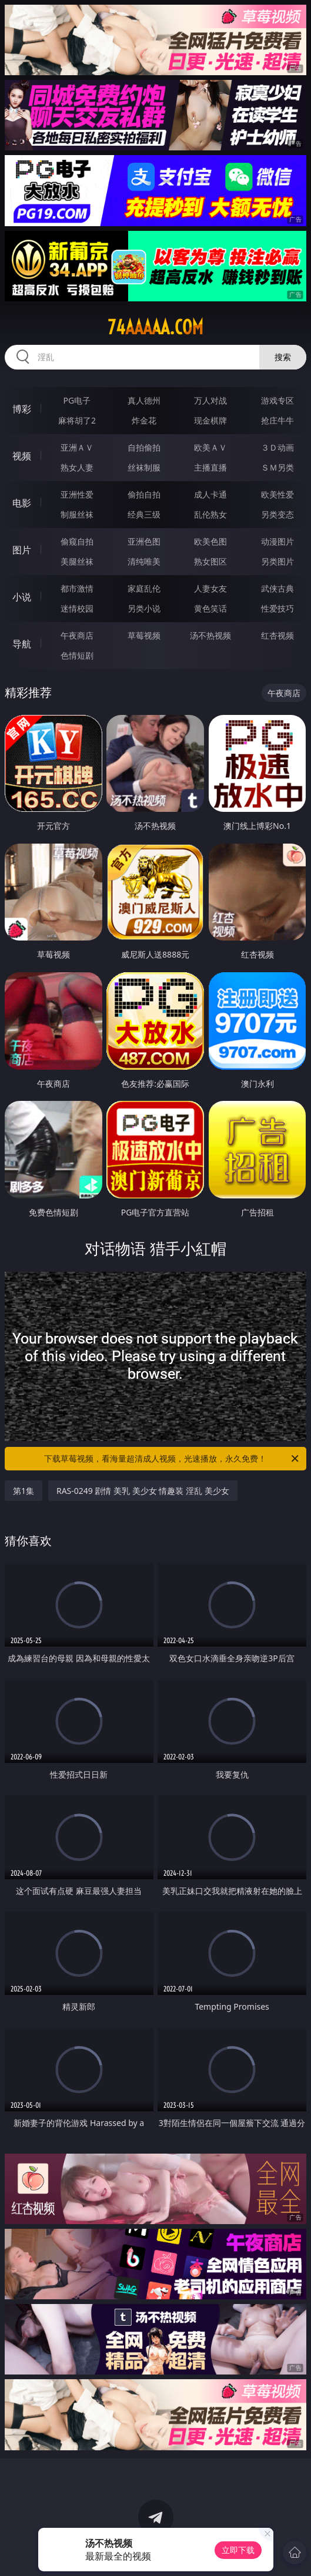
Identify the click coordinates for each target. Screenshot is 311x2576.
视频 (21, 455)
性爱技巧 (277, 608)
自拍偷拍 (144, 447)
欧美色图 (210, 541)
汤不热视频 (210, 635)
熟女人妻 (77, 467)
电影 (21, 502)
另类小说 (144, 608)
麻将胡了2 (77, 420)
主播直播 (210, 467)
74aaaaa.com (155, 327)
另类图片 (277, 561)
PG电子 (77, 400)
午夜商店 (77, 635)
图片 (21, 549)
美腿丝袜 (77, 561)
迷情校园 (77, 608)
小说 (21, 596)
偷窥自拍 (77, 541)
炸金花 (144, 420)
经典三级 (144, 514)
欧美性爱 (277, 494)
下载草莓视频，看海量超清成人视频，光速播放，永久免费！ (172, 1459)
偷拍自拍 (144, 494)
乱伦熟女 (210, 514)
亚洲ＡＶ (77, 447)
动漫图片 (277, 541)
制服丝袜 (77, 514)
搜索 (283, 356)
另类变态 (277, 514)
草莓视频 (144, 635)
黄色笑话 (210, 608)
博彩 (21, 408)
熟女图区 (210, 561)
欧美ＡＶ (210, 447)
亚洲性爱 (77, 494)
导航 (21, 643)
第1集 (23, 1490)
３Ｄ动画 (277, 447)
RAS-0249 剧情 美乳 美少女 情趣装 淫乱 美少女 (142, 1490)
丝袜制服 (144, 467)
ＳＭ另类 (277, 467)
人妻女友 (210, 588)
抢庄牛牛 (277, 420)
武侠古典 (277, 588)
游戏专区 (277, 400)
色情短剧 (77, 655)
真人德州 (144, 400)
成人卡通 (210, 494)
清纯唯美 (144, 561)
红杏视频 (277, 635)
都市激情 (77, 588)
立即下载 (238, 2549)
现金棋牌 (210, 420)
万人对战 (210, 400)
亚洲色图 (144, 541)
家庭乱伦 (144, 588)
